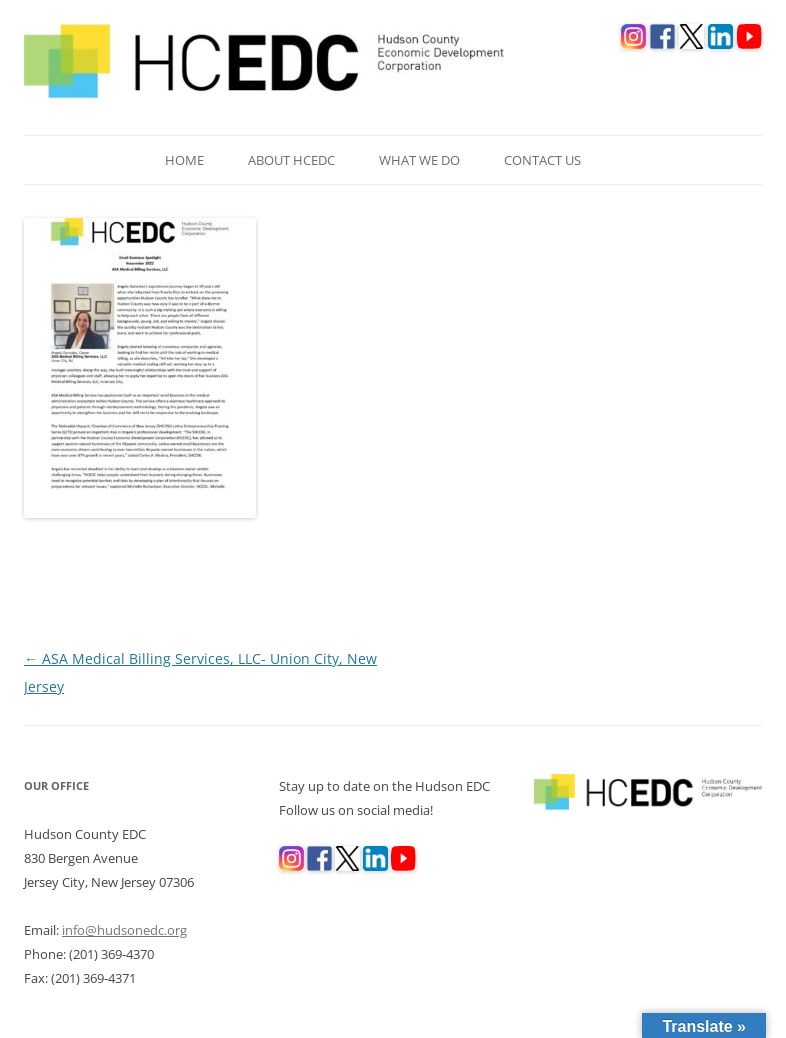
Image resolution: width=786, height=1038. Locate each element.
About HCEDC (291, 160)
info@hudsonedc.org (124, 930)
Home (184, 160)
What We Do (419, 160)
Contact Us (542, 160)
